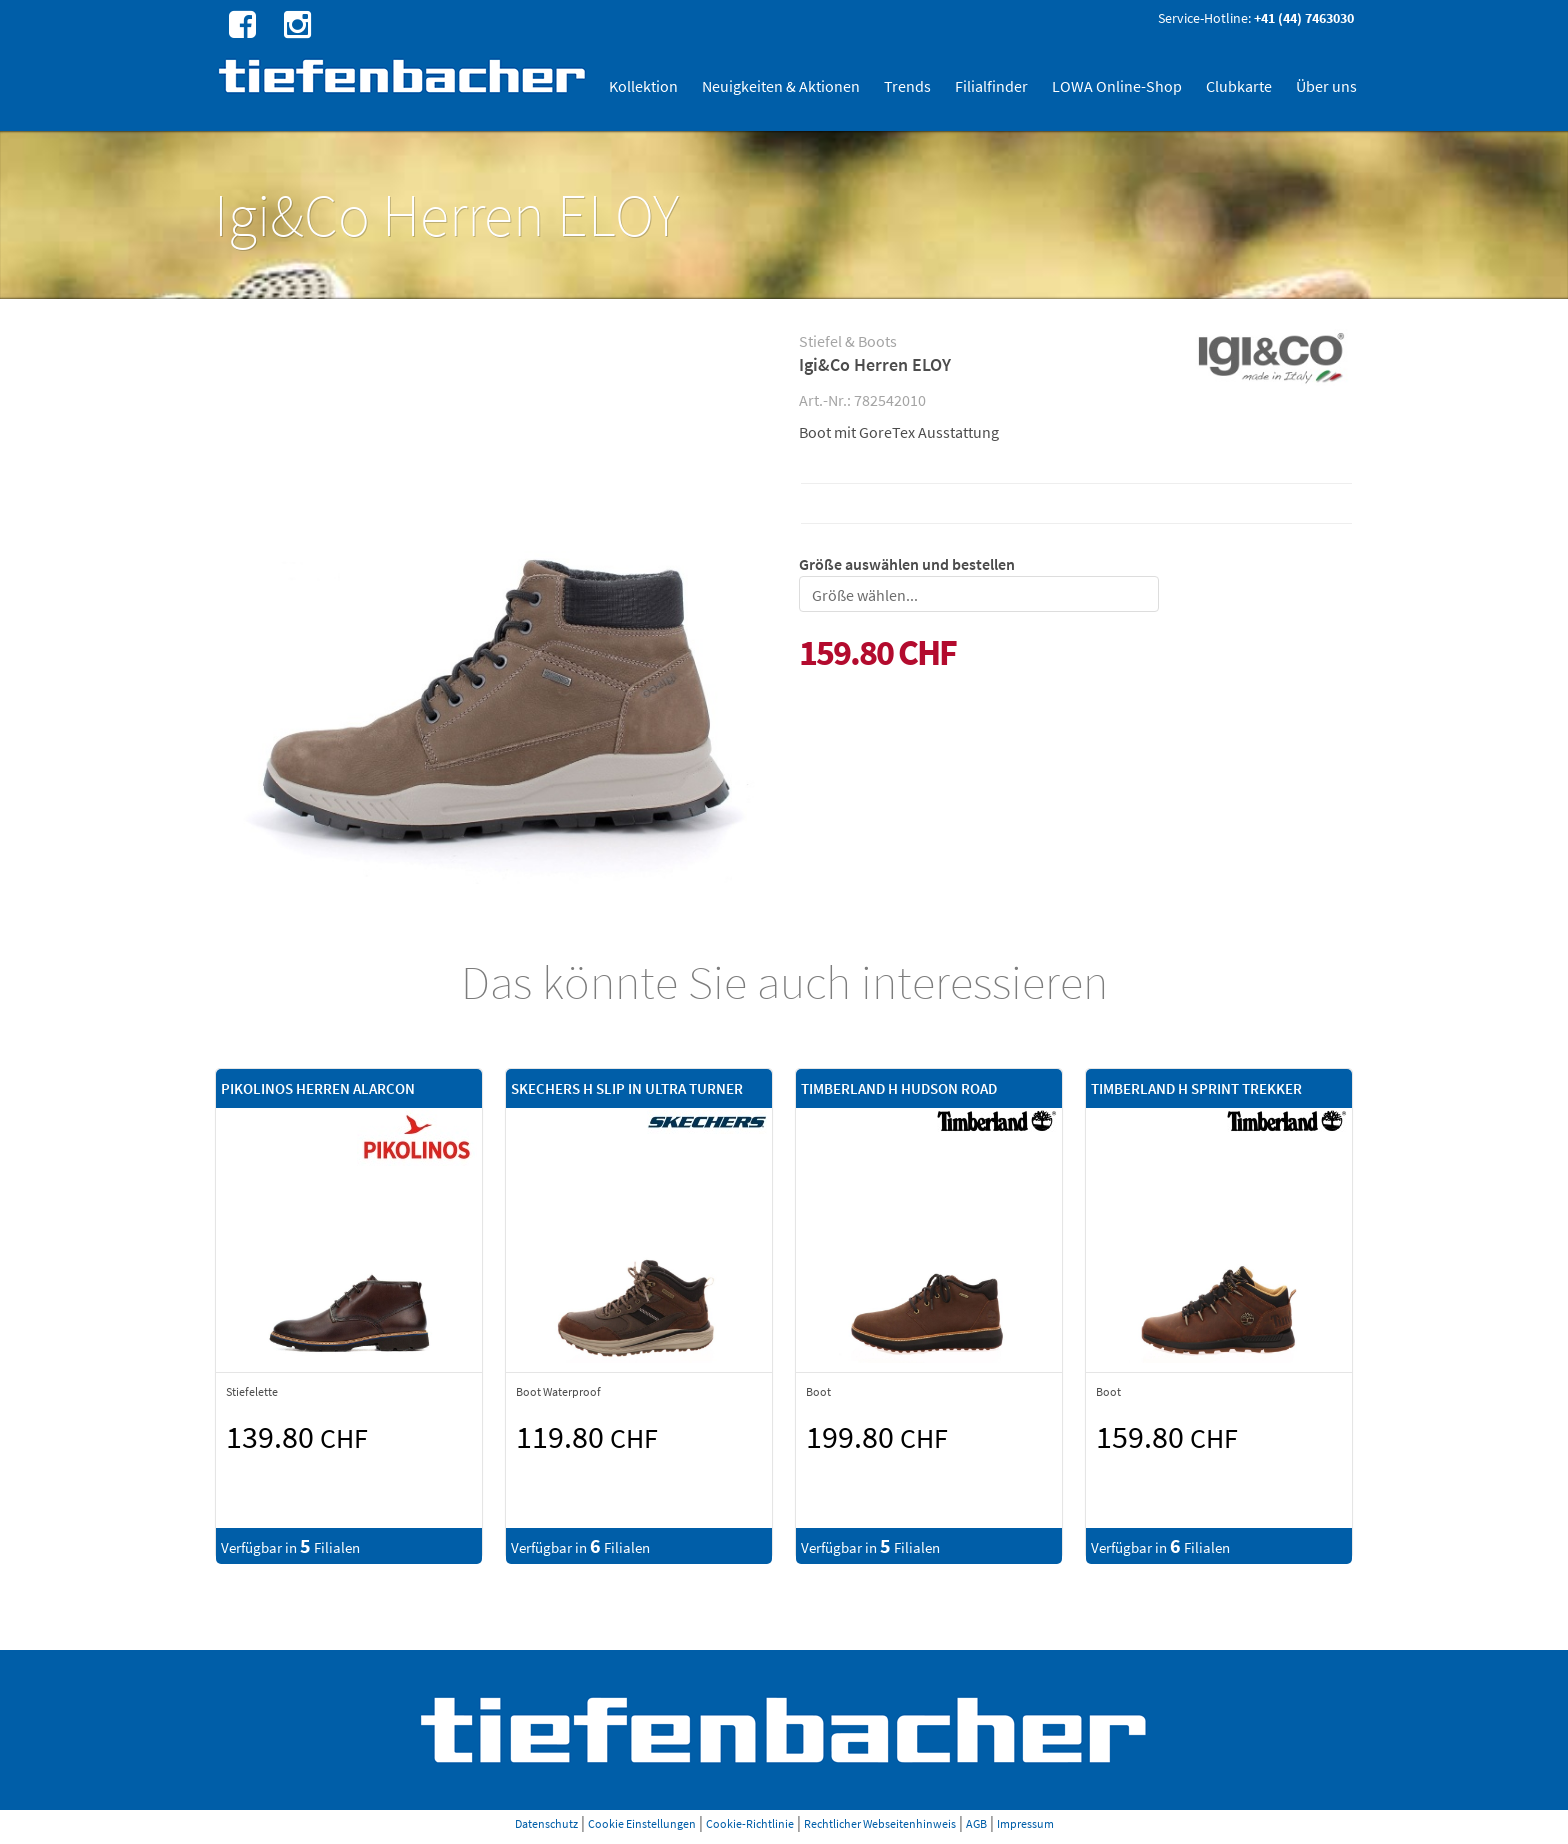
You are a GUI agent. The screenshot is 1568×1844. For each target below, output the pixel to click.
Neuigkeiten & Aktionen (781, 86)
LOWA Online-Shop (1117, 86)
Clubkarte (1239, 86)
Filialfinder (991, 86)
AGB (976, 1823)
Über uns (1326, 86)
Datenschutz (546, 1823)
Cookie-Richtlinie (750, 1823)
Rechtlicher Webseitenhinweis (880, 1823)
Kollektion (643, 86)
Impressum (1025, 1823)
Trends (907, 86)
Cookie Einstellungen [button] (642, 1823)
